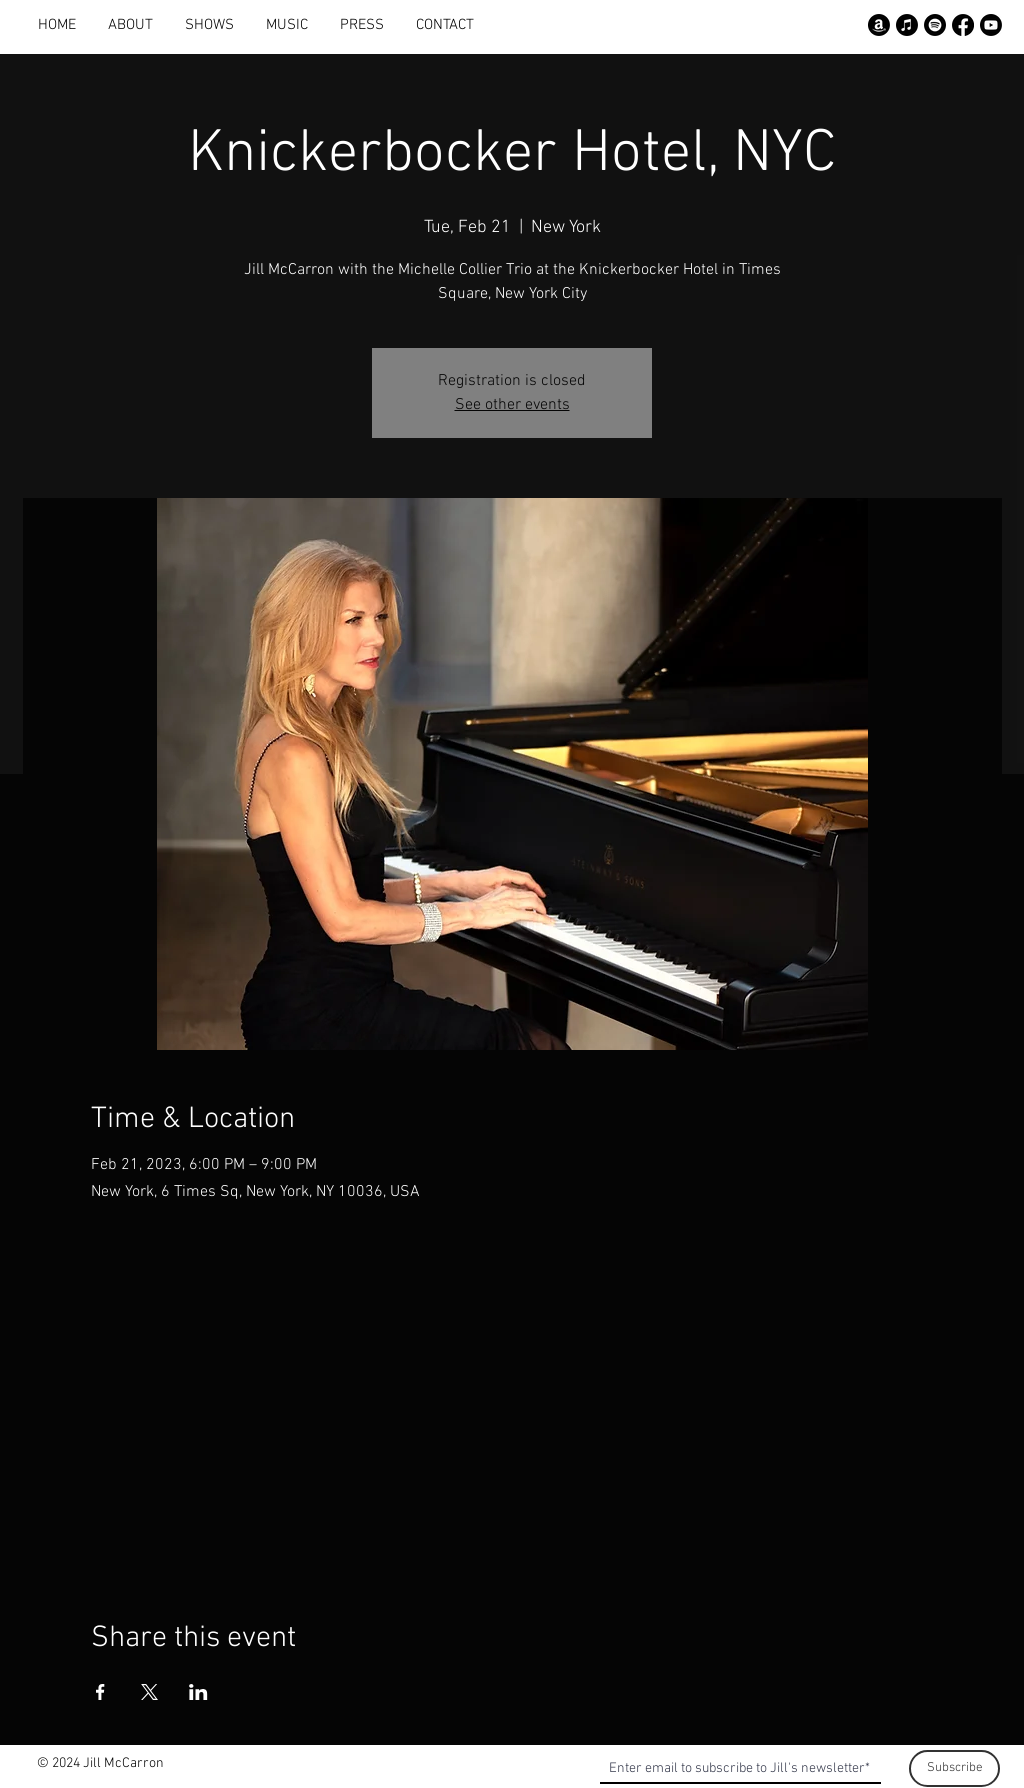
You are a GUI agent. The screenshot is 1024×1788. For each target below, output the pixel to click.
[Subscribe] (954, 1768)
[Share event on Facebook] (100, 1692)
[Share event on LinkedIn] (198, 1692)
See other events (512, 405)
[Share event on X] (149, 1692)
